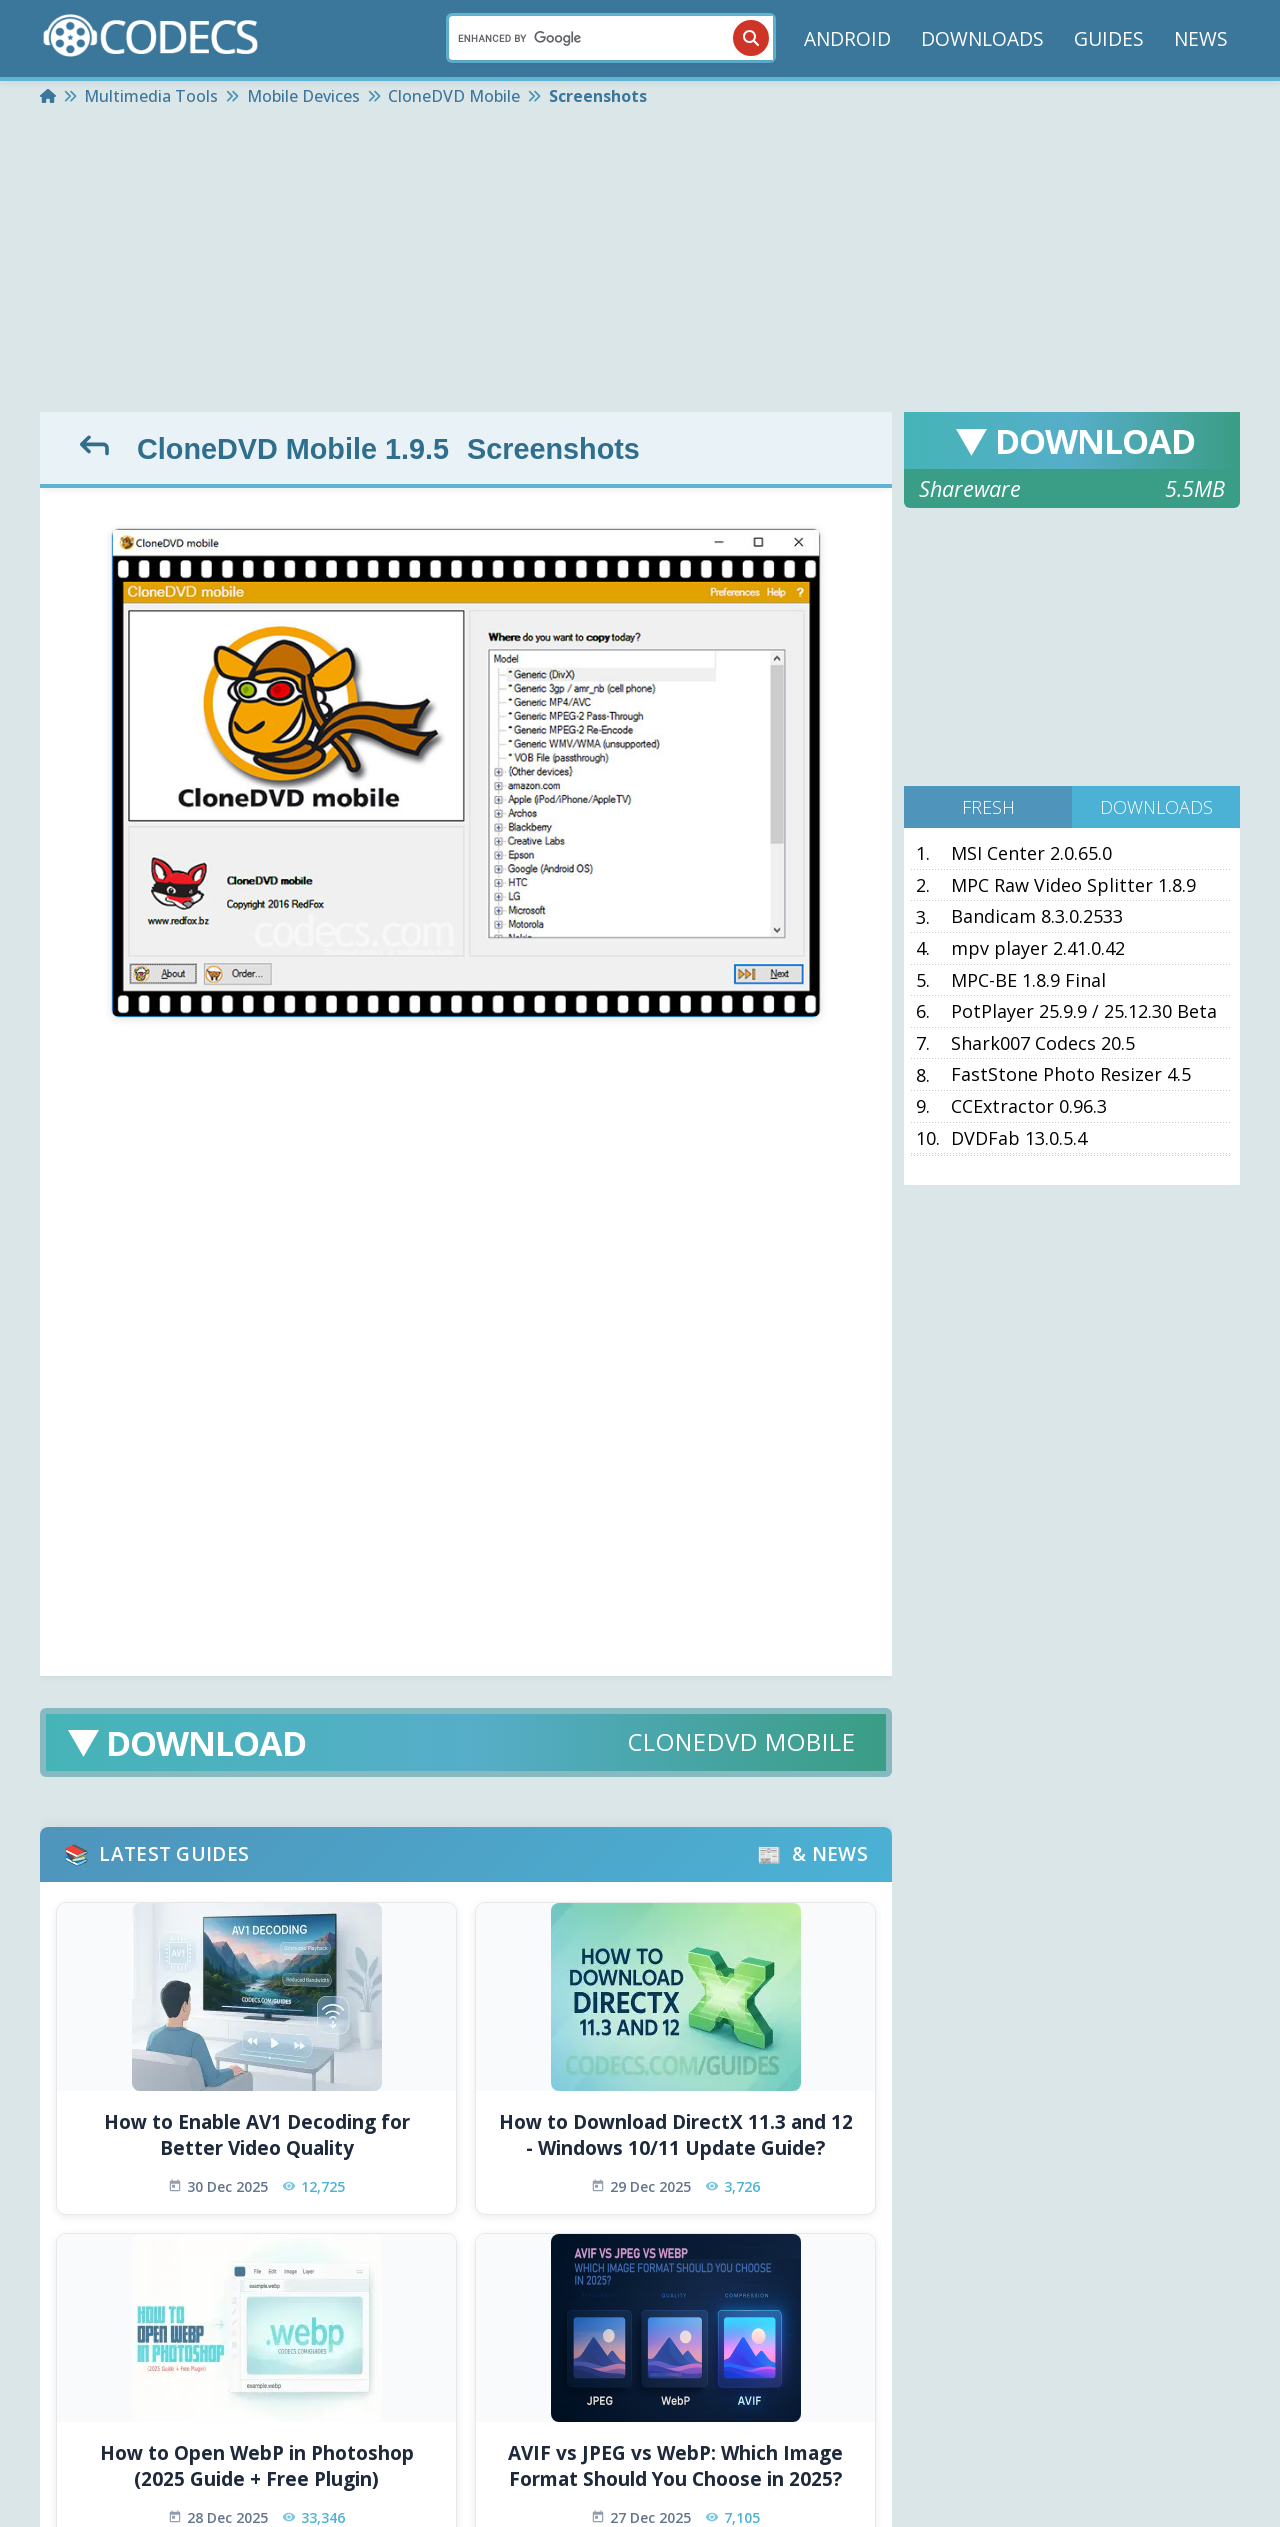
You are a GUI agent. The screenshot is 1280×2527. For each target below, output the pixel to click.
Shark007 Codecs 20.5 (1043, 1044)
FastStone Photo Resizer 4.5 (1071, 1075)
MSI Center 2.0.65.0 (1031, 854)
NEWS (1201, 38)
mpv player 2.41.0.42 (1038, 949)
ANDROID (847, 38)
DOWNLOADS (982, 38)
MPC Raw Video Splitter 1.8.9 (1073, 886)
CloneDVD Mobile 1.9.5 (293, 449)
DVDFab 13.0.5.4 (1019, 1139)
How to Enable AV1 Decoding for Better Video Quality (257, 2135)
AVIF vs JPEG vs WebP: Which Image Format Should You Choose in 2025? (675, 2466)
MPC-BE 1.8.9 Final (1028, 981)
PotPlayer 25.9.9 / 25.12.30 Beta (1084, 1012)
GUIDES (1109, 38)
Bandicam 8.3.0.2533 (1037, 917)
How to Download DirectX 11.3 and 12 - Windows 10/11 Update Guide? (676, 2135)
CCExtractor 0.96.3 (1029, 1107)
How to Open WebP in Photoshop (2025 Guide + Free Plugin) (257, 2466)
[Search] (611, 38)
